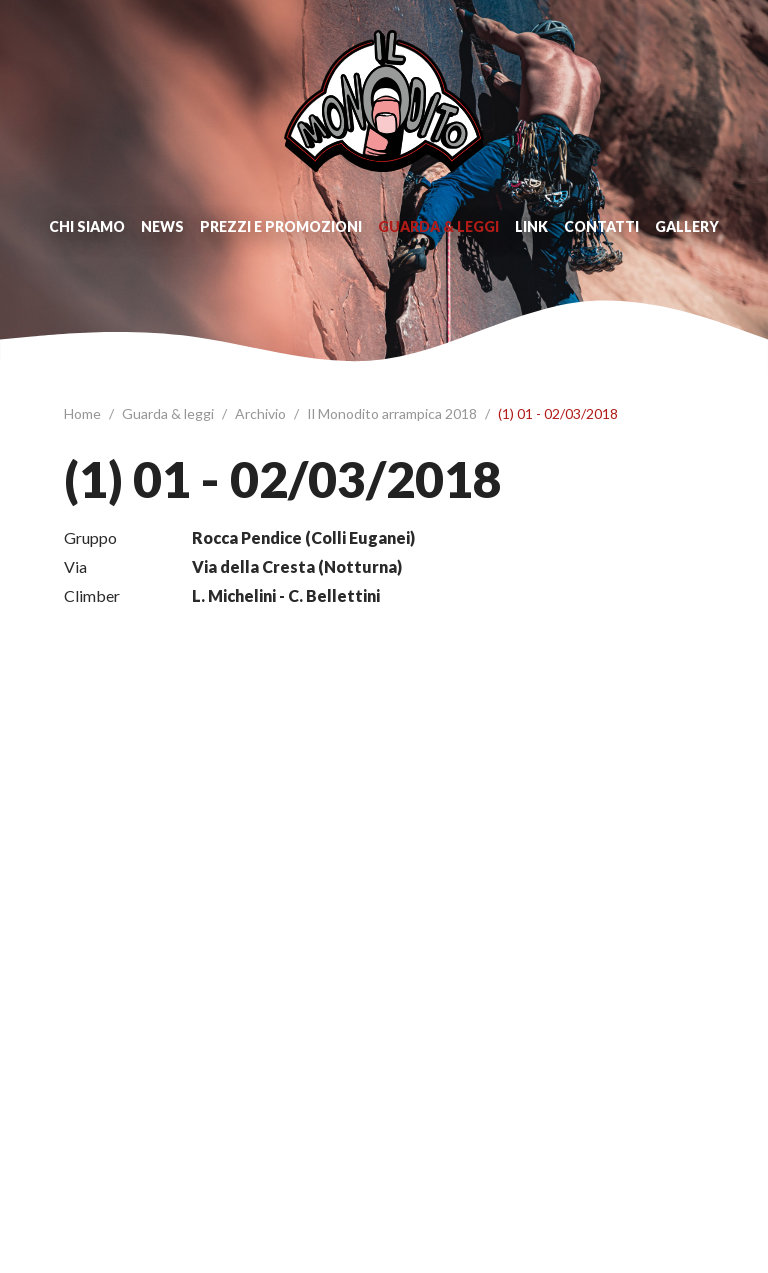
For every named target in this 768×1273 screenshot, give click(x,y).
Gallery (687, 226)
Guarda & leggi (438, 226)
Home (84, 413)
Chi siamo (87, 226)
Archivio (262, 413)
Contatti (601, 226)
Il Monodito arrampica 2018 (393, 413)
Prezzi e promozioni (281, 226)
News (162, 226)
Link (531, 226)
